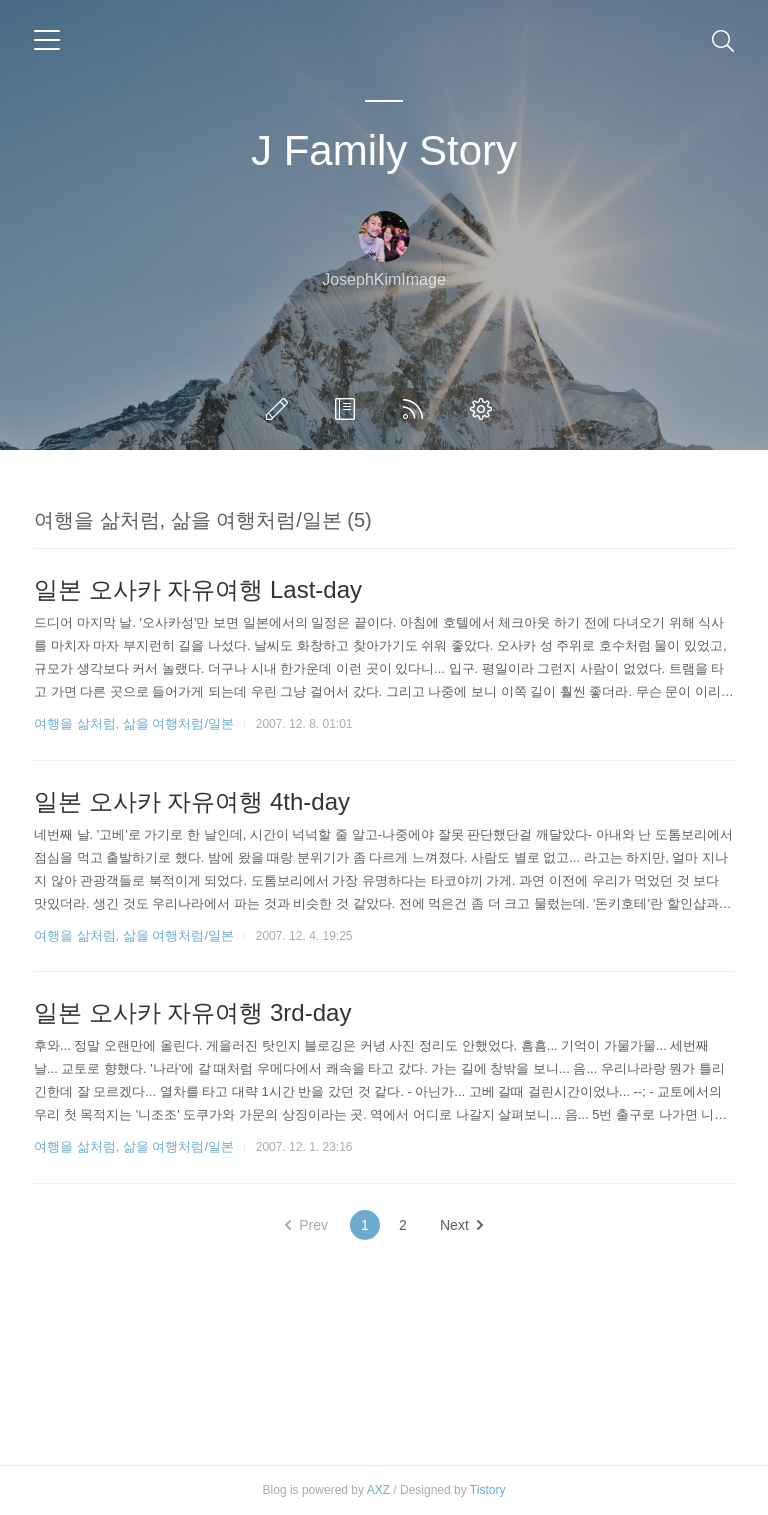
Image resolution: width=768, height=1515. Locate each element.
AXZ (378, 1490)
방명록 (349, 409)
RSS (417, 409)
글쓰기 (281, 409)
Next (461, 1225)
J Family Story (384, 150)
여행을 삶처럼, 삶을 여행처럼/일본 (134, 723)
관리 (485, 409)
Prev (306, 1225)
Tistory (488, 1490)
